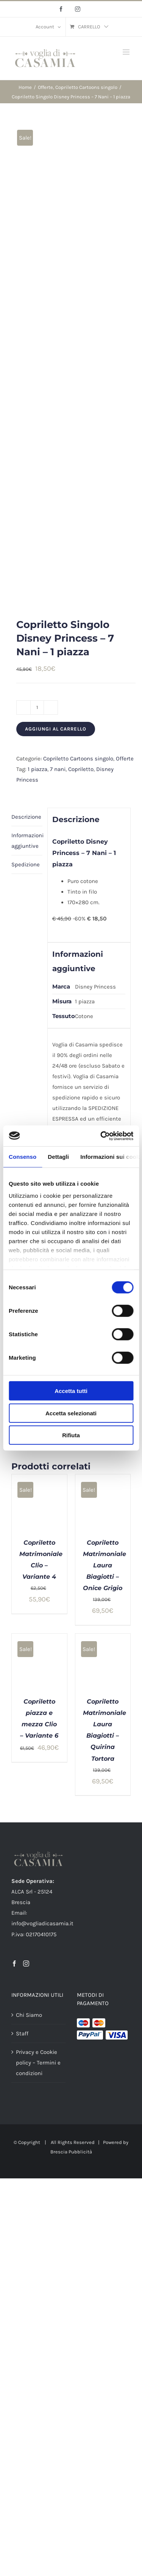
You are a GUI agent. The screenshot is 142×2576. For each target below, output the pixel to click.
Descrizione (26, 816)
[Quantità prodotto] (37, 707)
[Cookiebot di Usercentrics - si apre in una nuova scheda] (101, 1136)
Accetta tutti (71, 1391)
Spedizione (25, 864)
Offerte (125, 758)
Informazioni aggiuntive (26, 840)
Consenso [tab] (22, 1157)
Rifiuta (71, 1435)
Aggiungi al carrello (55, 729)
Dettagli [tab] (58, 1157)
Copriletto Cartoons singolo (78, 758)
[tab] (26, 817)
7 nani (58, 769)
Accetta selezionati (71, 1413)
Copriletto (81, 769)
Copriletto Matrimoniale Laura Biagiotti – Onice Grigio (104, 1565)
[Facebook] (14, 1963)
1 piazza (37, 769)
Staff (22, 2033)
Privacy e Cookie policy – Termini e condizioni (38, 2063)
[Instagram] (26, 1963)
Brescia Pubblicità (71, 2152)
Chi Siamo (29, 2015)
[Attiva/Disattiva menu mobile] (127, 52)
